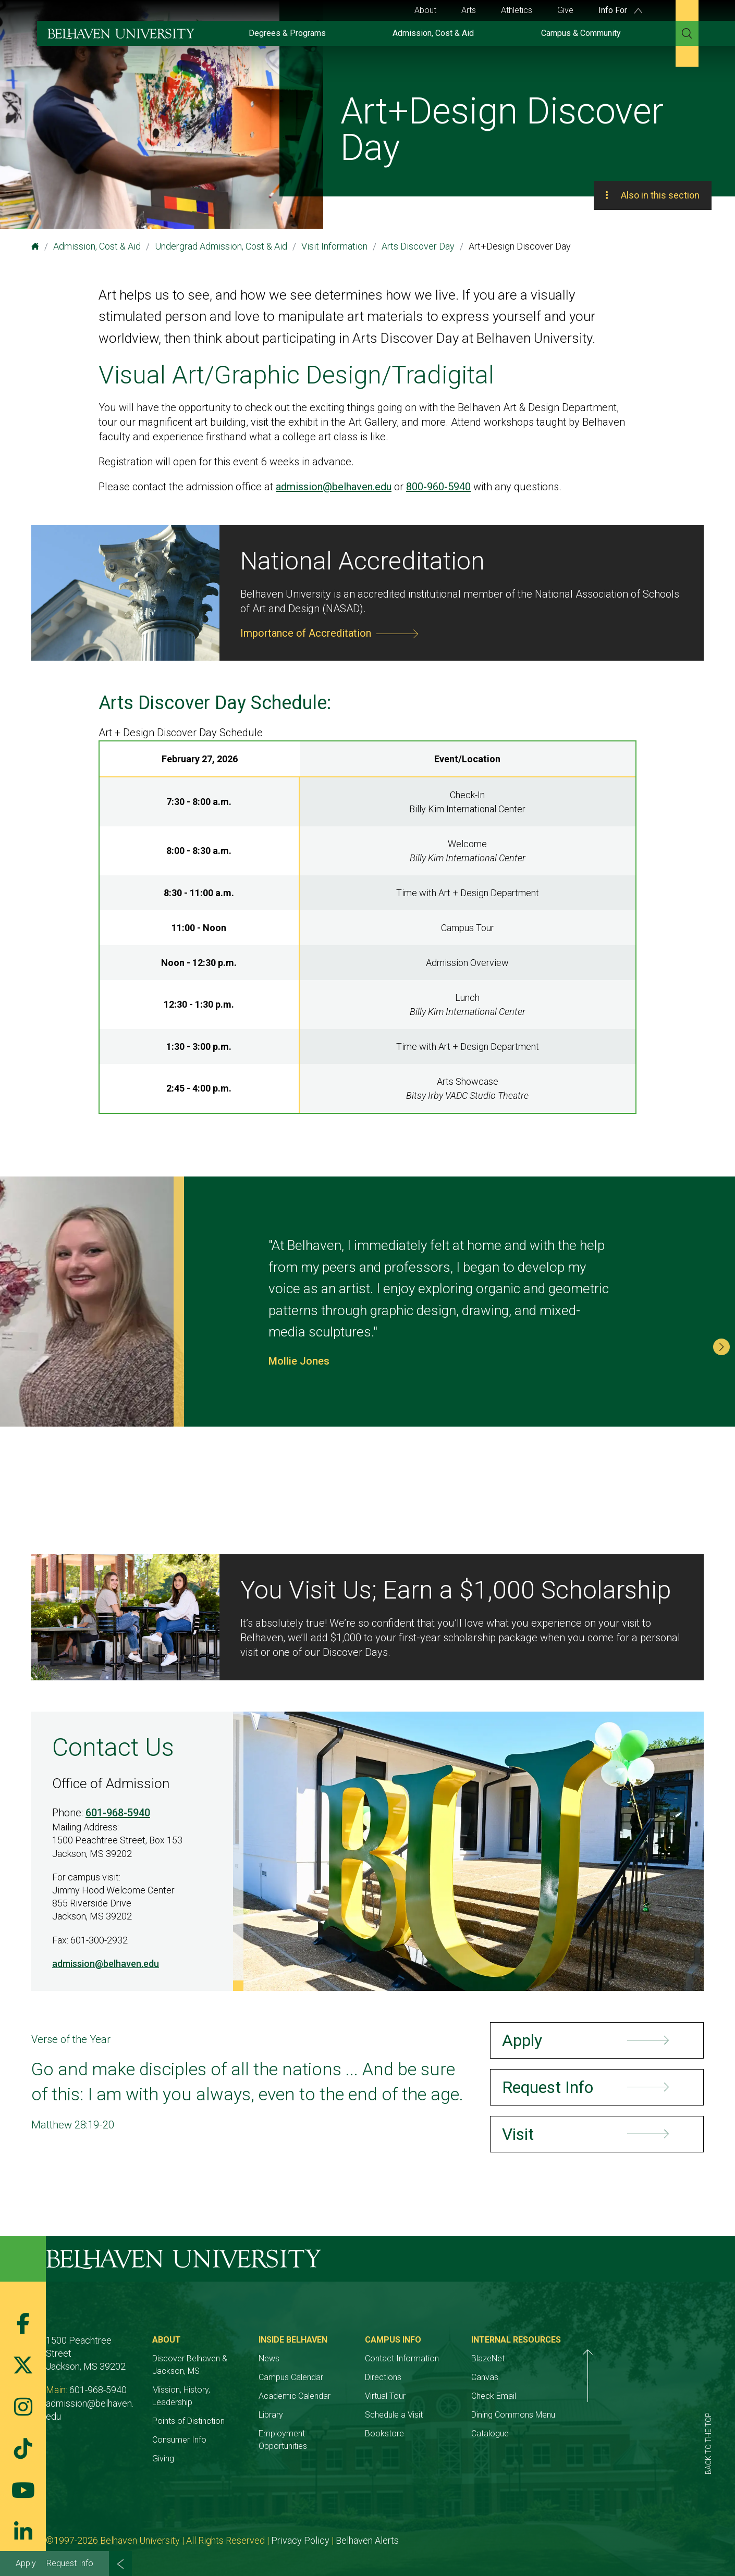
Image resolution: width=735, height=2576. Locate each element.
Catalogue (586, 2433)
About (425, 10)
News (317, 2358)
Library (319, 2415)
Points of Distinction (212, 2408)
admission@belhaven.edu (333, 486)
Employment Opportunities (355, 2433)
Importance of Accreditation (305, 633)
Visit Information (334, 246)
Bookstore (456, 2433)
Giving (187, 2446)
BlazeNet (584, 2358)
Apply (26, 2563)
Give (565, 10)
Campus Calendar (339, 2377)
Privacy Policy (300, 2527)
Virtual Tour (457, 2396)
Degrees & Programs (287, 33)
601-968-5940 (117, 1812)
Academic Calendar (342, 2396)
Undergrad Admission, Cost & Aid (221, 246)
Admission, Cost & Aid (433, 33)
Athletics (516, 10)
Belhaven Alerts (367, 2527)
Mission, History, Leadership (226, 2390)
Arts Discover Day (418, 246)
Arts (468, 10)
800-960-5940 (438, 486)
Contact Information (474, 2358)
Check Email (590, 2396)
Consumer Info (203, 2427)
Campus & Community (581, 33)
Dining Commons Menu (610, 2415)
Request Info (69, 2563)
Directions (455, 2377)
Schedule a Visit (466, 2415)
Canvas (581, 2377)
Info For (620, 10)
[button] (721, 1347)
